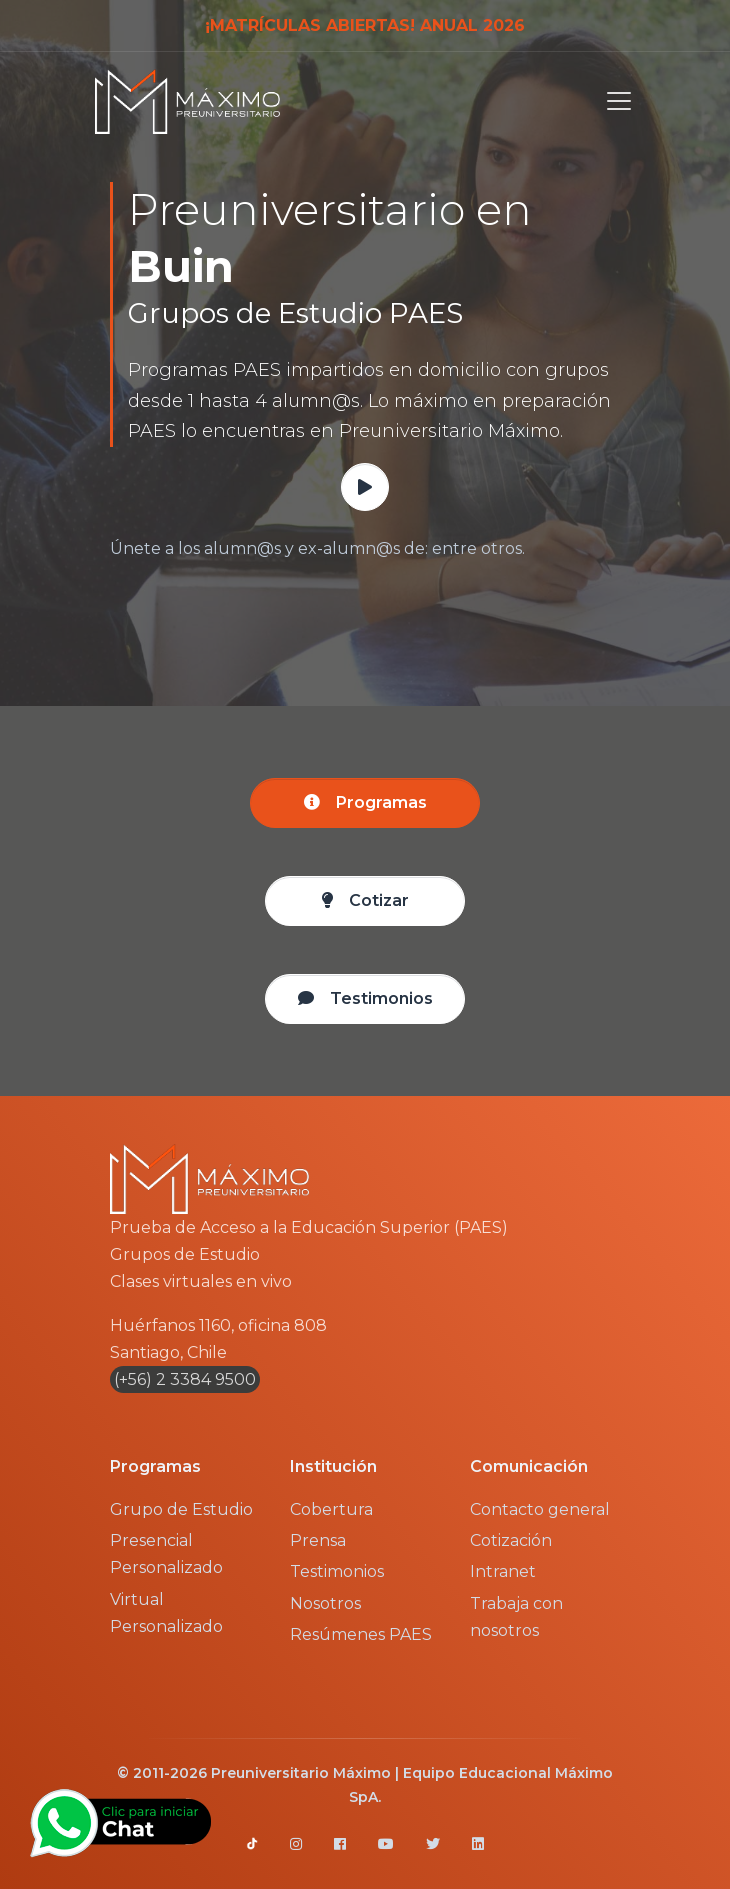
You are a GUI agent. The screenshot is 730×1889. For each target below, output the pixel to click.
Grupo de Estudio (181, 1509)
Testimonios (337, 1571)
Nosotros (325, 1603)
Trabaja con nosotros (516, 1617)
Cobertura (331, 1509)
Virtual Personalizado (166, 1613)
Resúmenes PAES (361, 1634)
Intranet (503, 1571)
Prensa (318, 1540)
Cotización (511, 1540)
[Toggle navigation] (613, 101)
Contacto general (540, 1509)
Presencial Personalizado (166, 1554)
